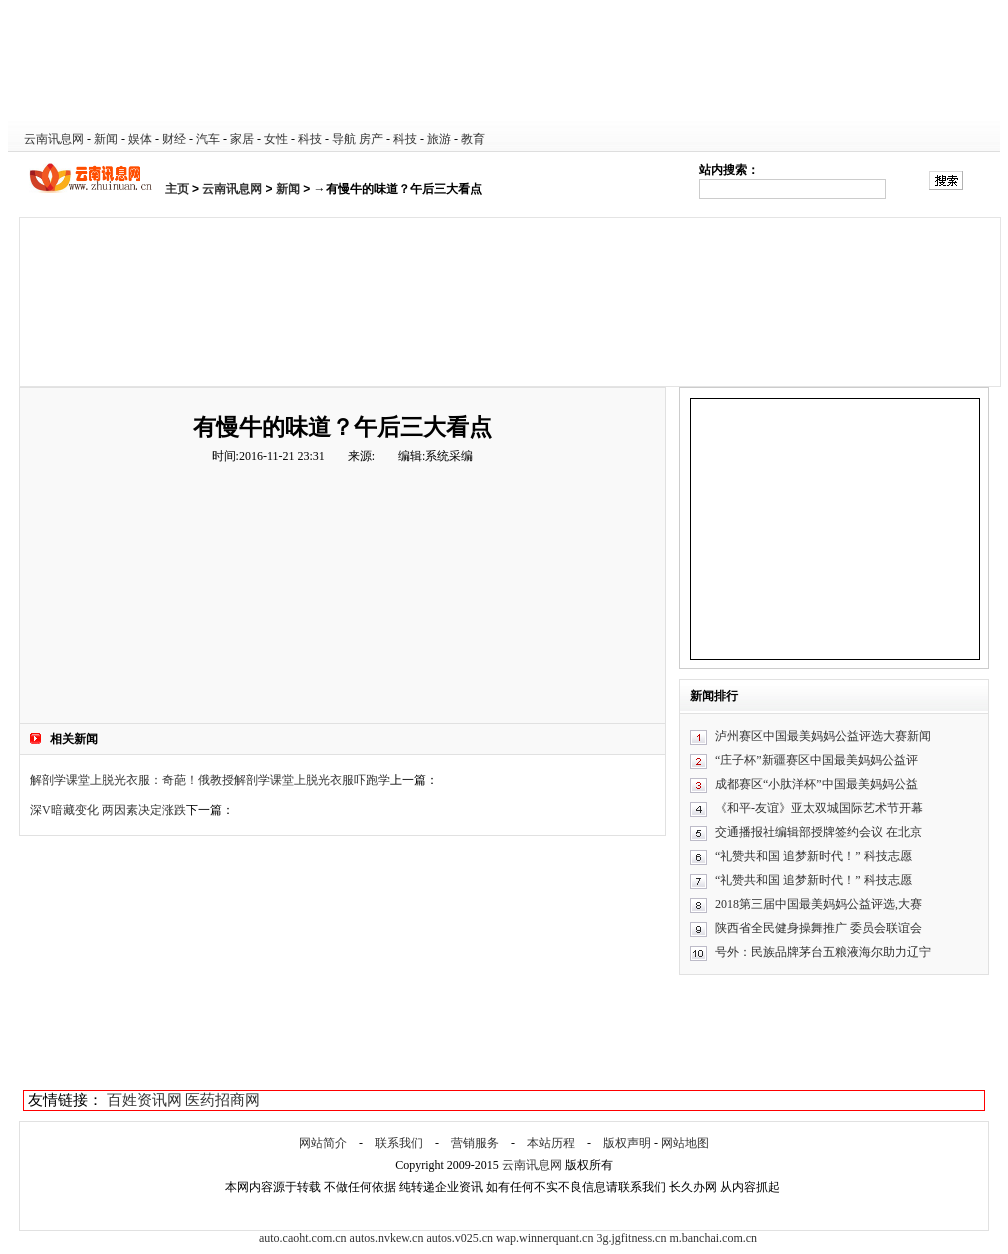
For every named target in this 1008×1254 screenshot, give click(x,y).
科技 (310, 139)
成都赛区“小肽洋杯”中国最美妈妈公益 (816, 784)
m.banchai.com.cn (713, 1238)
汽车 (208, 139)
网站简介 (323, 1143)
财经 (174, 139)
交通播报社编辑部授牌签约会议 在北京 (818, 832)
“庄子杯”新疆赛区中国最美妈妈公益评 (816, 760)
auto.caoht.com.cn (303, 1238)
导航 (344, 139)
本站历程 (551, 1143)
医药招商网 (222, 1100)
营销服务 (475, 1143)
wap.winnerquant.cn (544, 1238)
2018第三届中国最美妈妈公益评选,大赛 (818, 904)
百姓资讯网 (144, 1100)
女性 (276, 139)
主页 (177, 189)
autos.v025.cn (459, 1238)
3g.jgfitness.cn (631, 1238)
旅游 (439, 139)
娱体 (140, 139)
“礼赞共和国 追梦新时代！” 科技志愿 (813, 856)
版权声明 (627, 1143)
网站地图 (685, 1143)
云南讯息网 (54, 139)
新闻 (106, 139)
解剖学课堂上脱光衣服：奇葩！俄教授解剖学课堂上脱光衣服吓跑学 (210, 780)
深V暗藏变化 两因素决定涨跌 (108, 810)
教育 (473, 139)
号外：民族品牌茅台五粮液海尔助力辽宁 (823, 952)
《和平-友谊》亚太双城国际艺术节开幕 (819, 808)
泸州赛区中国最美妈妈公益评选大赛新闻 (823, 736)
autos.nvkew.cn (387, 1238)
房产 (371, 139)
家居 (242, 139)
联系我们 (399, 1143)
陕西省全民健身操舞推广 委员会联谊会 (818, 928)
